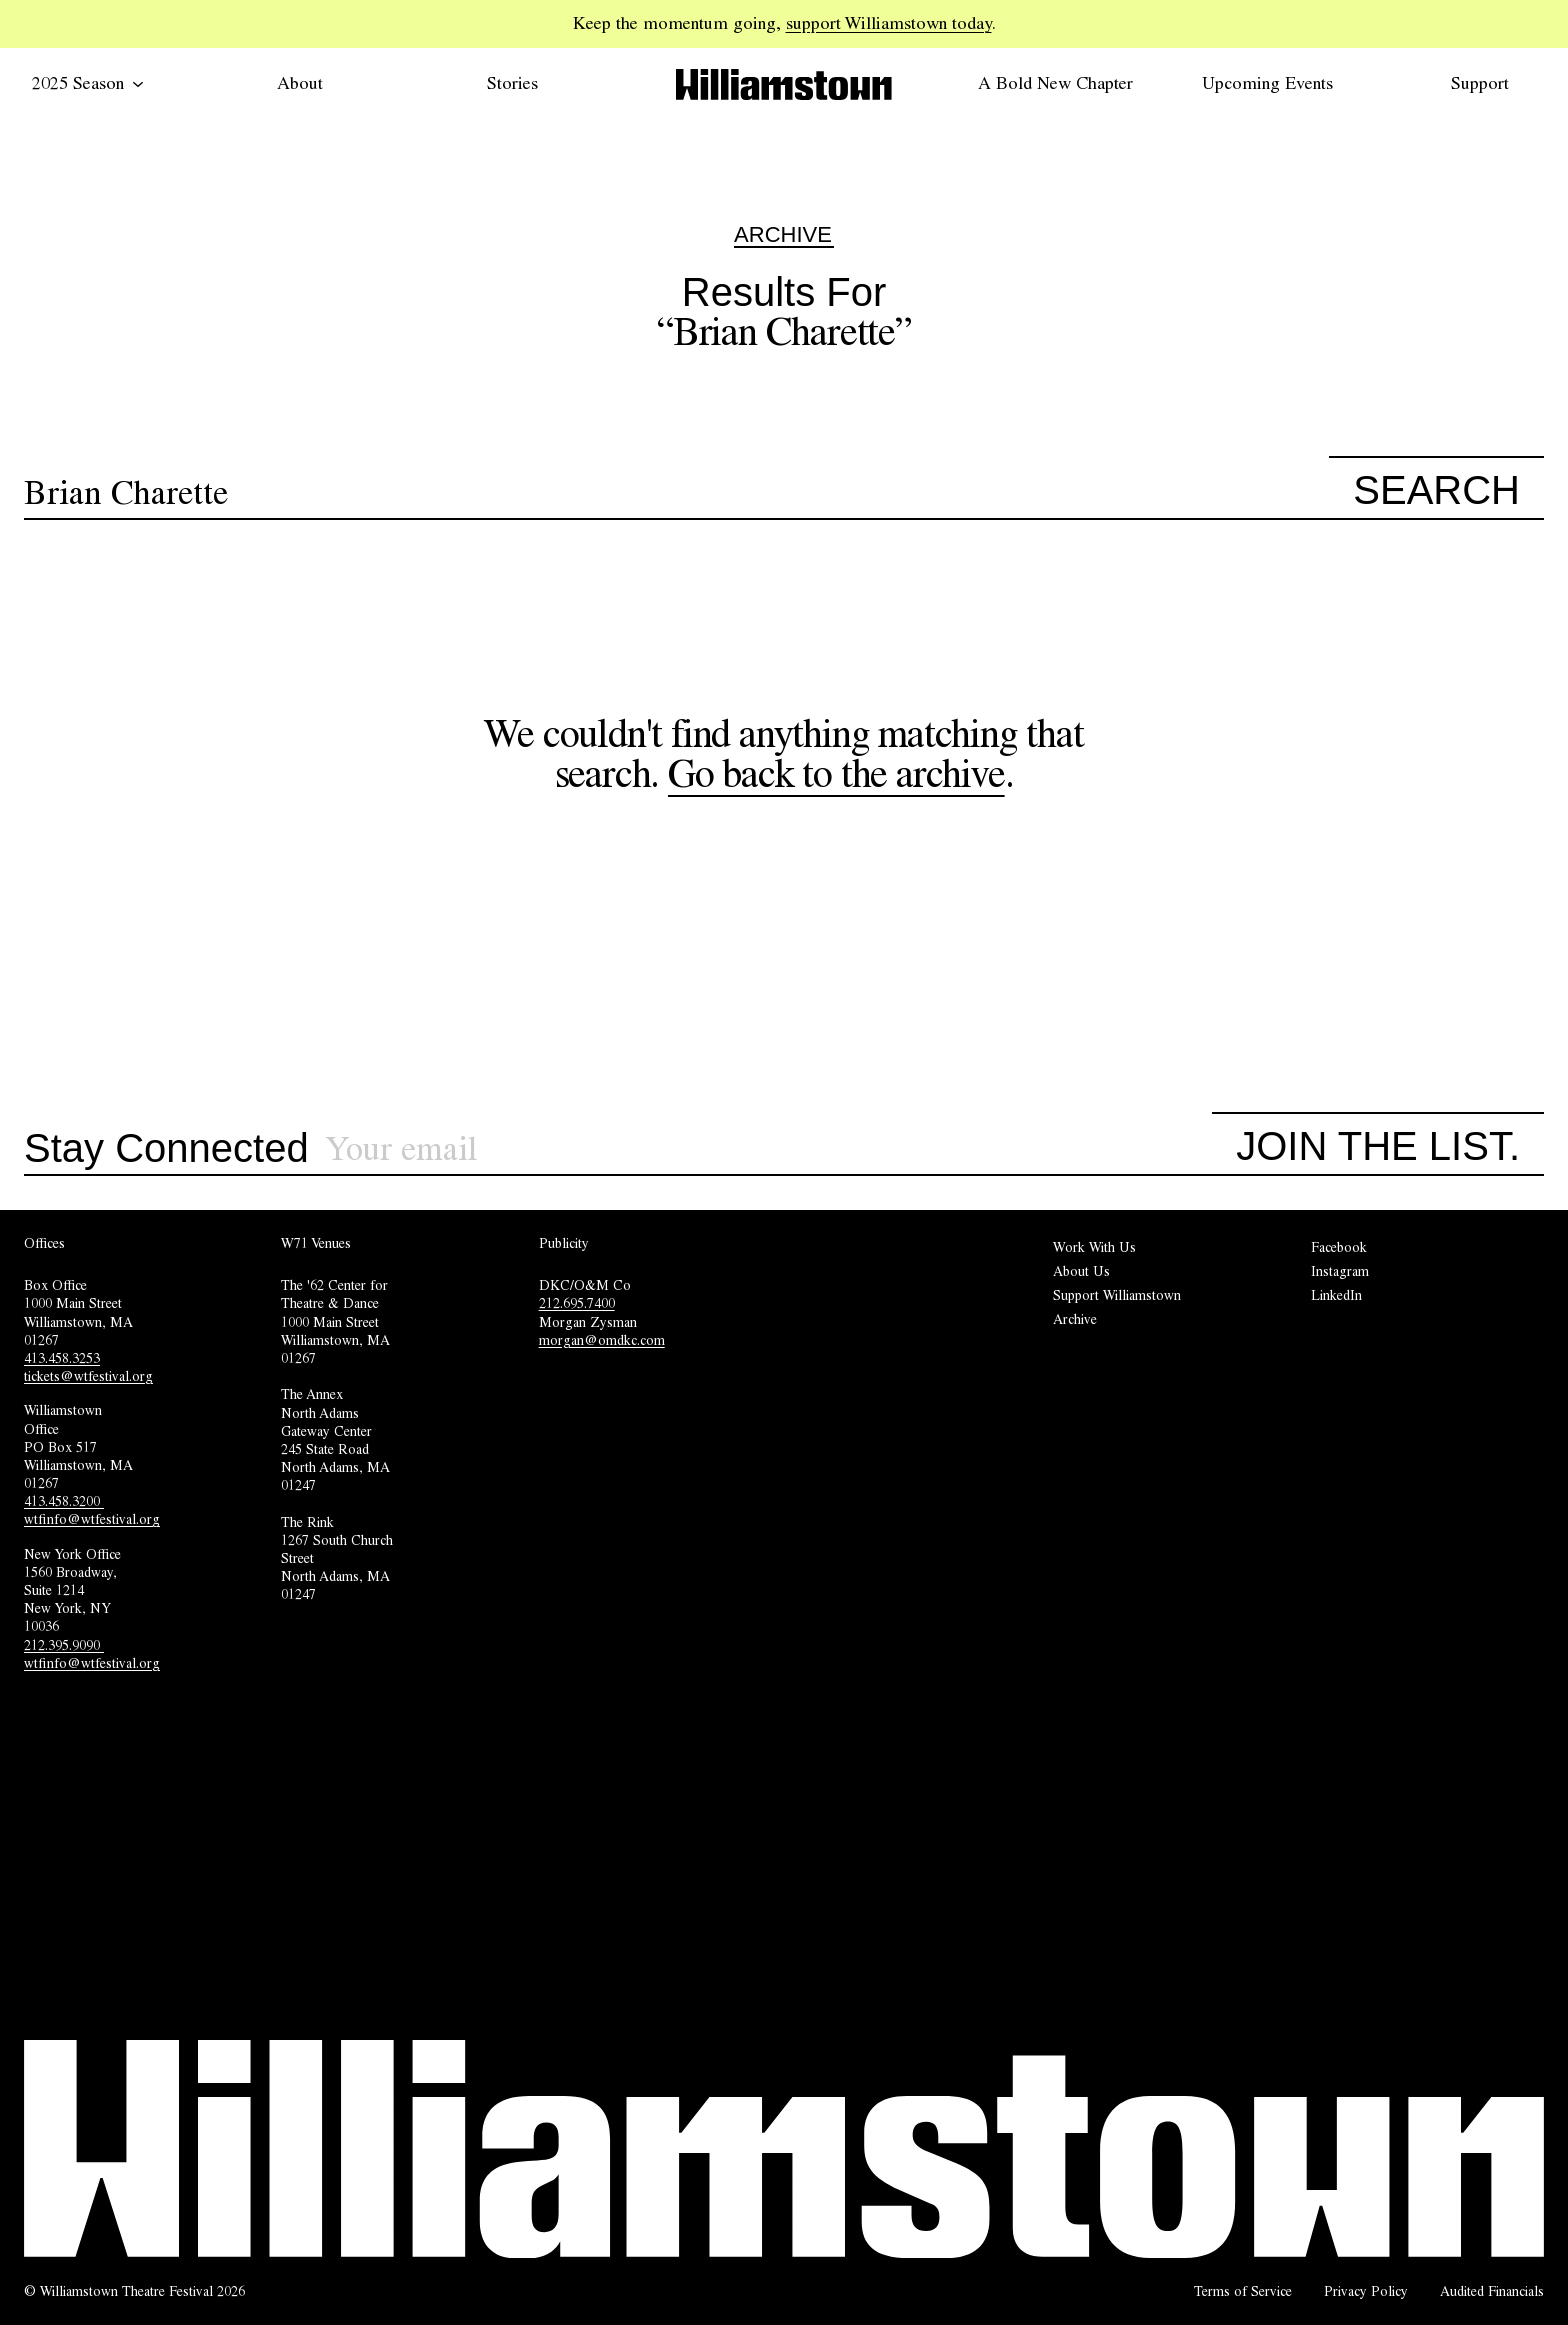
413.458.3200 (64, 1501)
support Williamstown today (889, 23)
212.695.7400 (577, 1303)
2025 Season (88, 83)
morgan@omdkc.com (602, 1340)
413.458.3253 (62, 1358)
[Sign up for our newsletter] (769, 1149)
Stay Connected (166, 1149)
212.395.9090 (64, 1645)
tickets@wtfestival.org (88, 1376)
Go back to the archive (836, 773)
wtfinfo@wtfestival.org (92, 1519)
